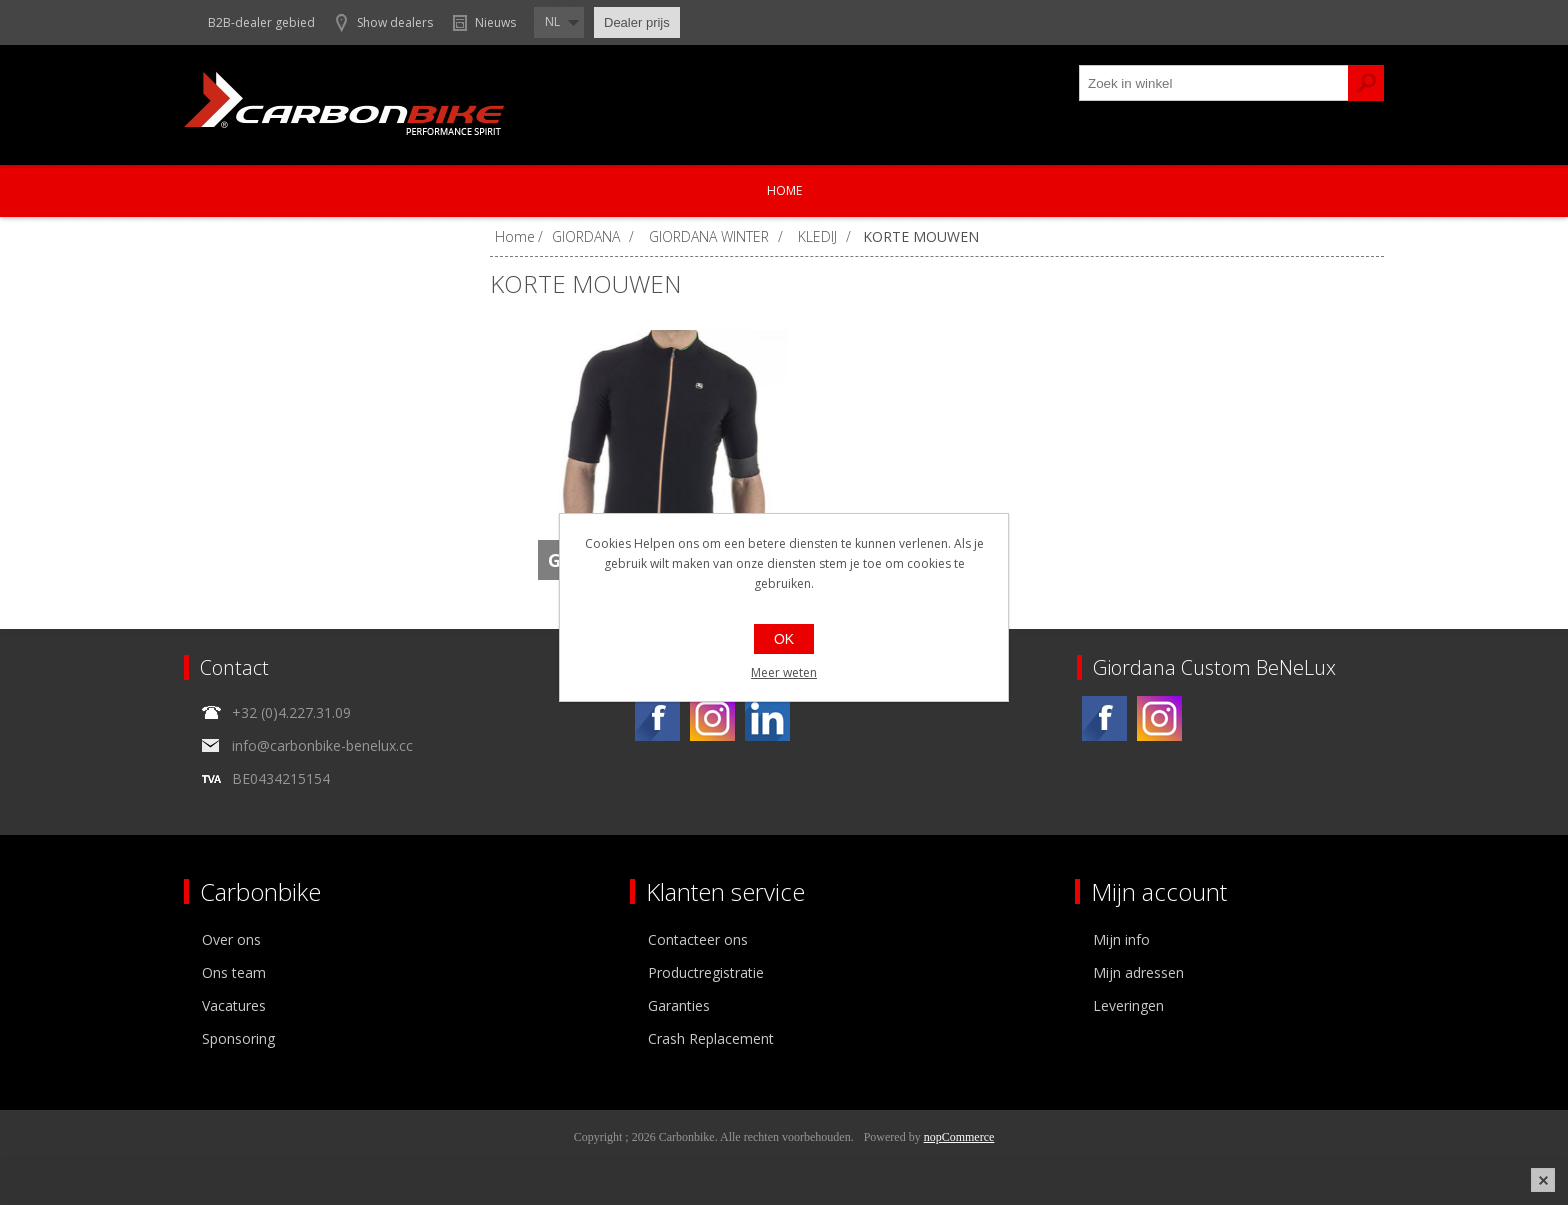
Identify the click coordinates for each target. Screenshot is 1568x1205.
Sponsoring (238, 1038)
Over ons (231, 939)
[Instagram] (712, 718)
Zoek (1366, 83)
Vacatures (234, 1005)
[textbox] (1214, 83)
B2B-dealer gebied (261, 22)
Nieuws (495, 22)
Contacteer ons (698, 939)
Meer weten (784, 672)
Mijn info (1121, 939)
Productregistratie (706, 972)
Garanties (679, 1005)
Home (784, 190)
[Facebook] (657, 718)
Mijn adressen (1138, 972)
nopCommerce (959, 1137)
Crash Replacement (711, 1038)
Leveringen (1128, 1005)
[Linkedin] (767, 718)
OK (784, 639)
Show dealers (395, 22)
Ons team (234, 972)
